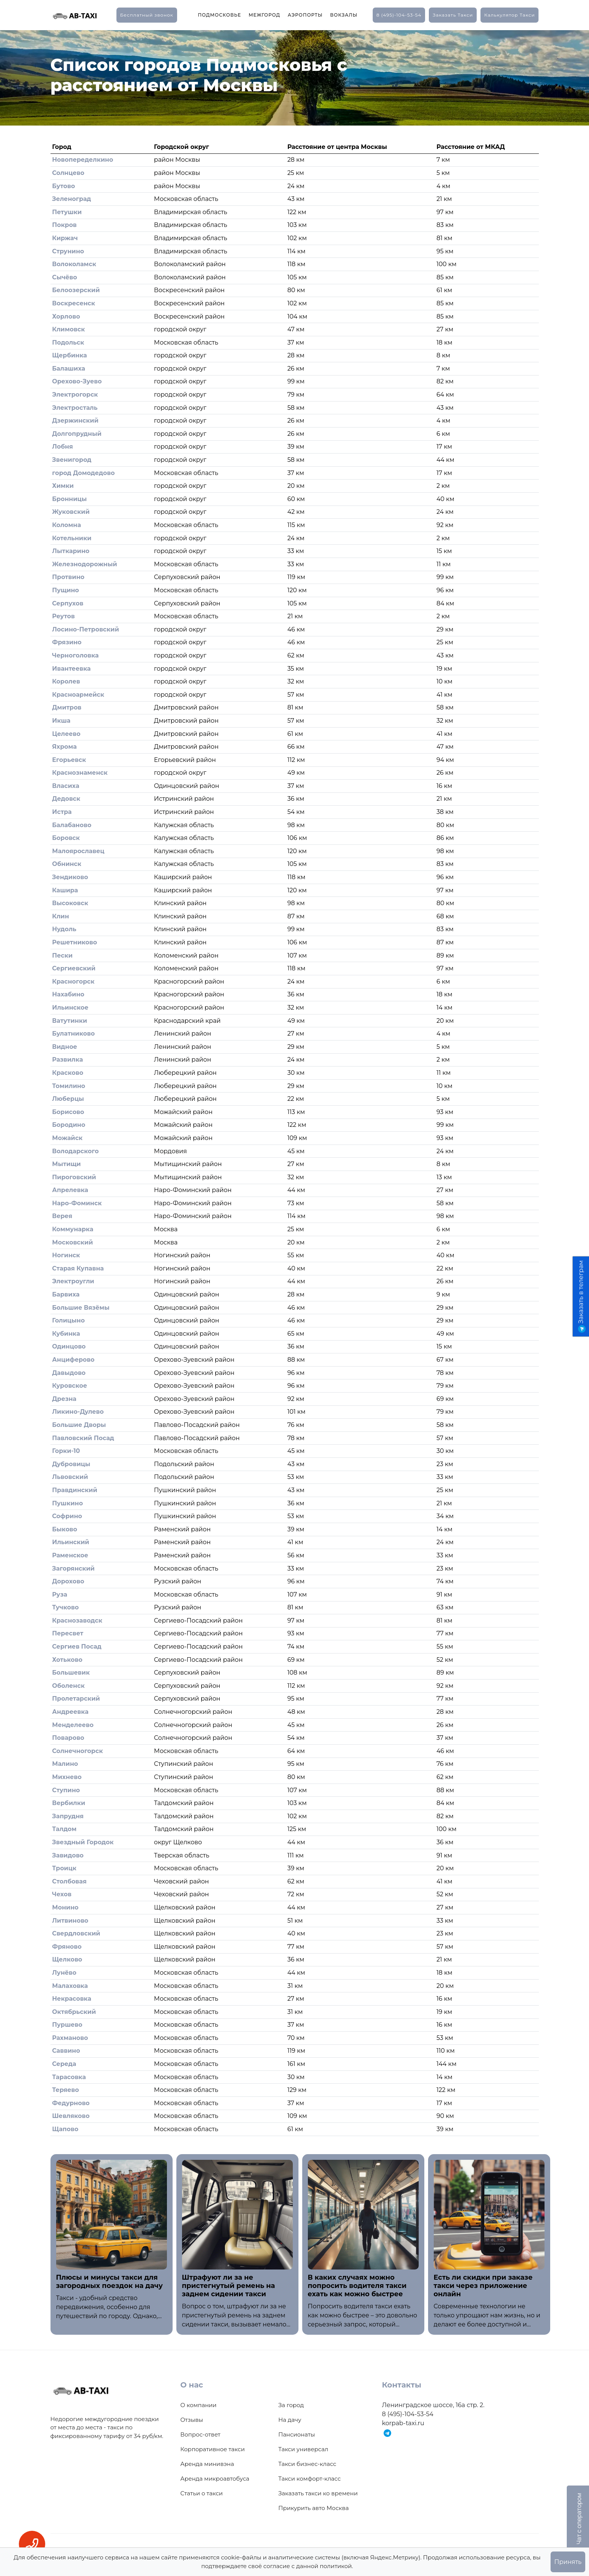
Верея (62, 1216)
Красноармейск (78, 694)
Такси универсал (303, 2449)
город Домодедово (83, 473)
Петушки (67, 212)
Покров (64, 224)
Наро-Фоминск (77, 1203)
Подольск (68, 342)
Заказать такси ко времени (318, 2493)
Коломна (66, 525)
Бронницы (69, 499)
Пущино (65, 590)
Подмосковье (219, 15)
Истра (62, 811)
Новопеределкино (82, 159)
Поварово (68, 1737)
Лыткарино (70, 551)
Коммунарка (72, 1229)
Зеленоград (71, 198)
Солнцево (68, 172)
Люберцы (68, 1098)
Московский (72, 1242)
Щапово (65, 2129)
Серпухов (67, 603)
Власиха (65, 785)
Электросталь (74, 407)
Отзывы (192, 2419)
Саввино (66, 2050)
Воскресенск (73, 303)
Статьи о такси (202, 2493)
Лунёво (64, 1972)
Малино (65, 1763)
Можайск (67, 1138)
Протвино (68, 577)
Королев (66, 681)
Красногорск (73, 981)
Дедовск (66, 798)
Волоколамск (74, 264)
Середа (64, 2063)
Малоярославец (78, 851)
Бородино (68, 1124)
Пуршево (67, 2024)
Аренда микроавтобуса (215, 2478)
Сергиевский (73, 968)
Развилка (67, 1059)
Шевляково (70, 2115)
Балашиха (68, 368)
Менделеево (72, 1725)
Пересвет (67, 1633)
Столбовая (69, 1881)
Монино (65, 1907)
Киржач (65, 238)
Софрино (67, 1516)
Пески (62, 955)
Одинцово (69, 1346)
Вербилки (68, 1803)
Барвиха (66, 1294)
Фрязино (66, 642)
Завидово (68, 1855)
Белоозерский (75, 290)
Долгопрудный (76, 433)
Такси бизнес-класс (307, 2463)
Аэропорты (305, 15)
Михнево (66, 1777)
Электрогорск (75, 394)
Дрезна (64, 1398)
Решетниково (74, 942)
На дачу (289, 2419)
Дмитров (66, 707)
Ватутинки (69, 1020)
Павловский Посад (83, 1438)
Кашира (65, 890)
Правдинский (74, 1490)
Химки (62, 485)
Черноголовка (75, 655)
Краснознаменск (79, 772)
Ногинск (66, 1255)
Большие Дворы (79, 1424)
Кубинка (66, 1333)
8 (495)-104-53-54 (399, 15)
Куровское (69, 1385)
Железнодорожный (84, 564)
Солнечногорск (77, 1751)
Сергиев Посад (76, 1646)
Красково (67, 1072)
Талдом (64, 1829)
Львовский (70, 1476)
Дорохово (68, 1581)
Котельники (71, 538)
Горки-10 (66, 1450)
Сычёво (64, 277)
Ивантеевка (71, 668)
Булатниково (73, 1033)
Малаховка (70, 1985)
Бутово (63, 186)
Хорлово (66, 316)
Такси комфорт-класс (309, 2478)
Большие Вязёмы (80, 1307)
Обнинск (66, 863)
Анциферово (73, 1359)
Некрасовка (71, 1998)
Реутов (63, 616)
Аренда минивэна (207, 2463)
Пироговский (74, 1177)
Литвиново (70, 1920)
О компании (199, 2405)
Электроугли (73, 1281)
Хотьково (67, 1659)
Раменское (70, 1555)
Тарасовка (69, 2077)
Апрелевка (70, 1190)
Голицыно (68, 1320)
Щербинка (69, 355)
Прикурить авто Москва (313, 2508)
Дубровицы (71, 1464)
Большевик (71, 1672)
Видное (64, 1046)
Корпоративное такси (213, 2449)
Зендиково (70, 877)
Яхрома (64, 746)
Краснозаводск (77, 1620)
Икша (61, 720)
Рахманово (70, 2037)
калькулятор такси (509, 15)
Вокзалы (344, 15)
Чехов (61, 1894)
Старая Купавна (78, 1268)
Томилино (68, 1086)
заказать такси (453, 15)
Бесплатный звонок (146, 15)
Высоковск (70, 903)
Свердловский (76, 1933)
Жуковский (70, 511)
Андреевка (70, 1711)
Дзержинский (75, 420)
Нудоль (64, 929)
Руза (59, 1594)
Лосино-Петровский (85, 629)
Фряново (66, 1946)
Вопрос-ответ (200, 2434)
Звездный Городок (82, 1842)
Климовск (68, 329)
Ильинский (70, 1542)
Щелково (67, 1959)
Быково (64, 1529)
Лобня (62, 446)
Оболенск (68, 1685)
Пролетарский (76, 1698)
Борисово (68, 1112)
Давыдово (69, 1372)
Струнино (68, 251)
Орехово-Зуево (77, 381)
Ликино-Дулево (78, 1411)
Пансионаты (296, 2434)
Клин (60, 916)
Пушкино (67, 1503)
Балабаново (71, 825)
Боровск (66, 837)
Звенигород (71, 459)
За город (291, 2405)
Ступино (66, 1790)
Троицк (64, 1868)
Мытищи (66, 1164)
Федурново (71, 2103)
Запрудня (68, 1816)
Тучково (65, 1607)
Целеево (66, 733)
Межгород (264, 15)
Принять (567, 2561)
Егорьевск (69, 759)
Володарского (75, 1151)
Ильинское (70, 1007)
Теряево (65, 2089)
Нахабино (68, 994)
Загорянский (73, 1568)
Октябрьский (74, 2011)
